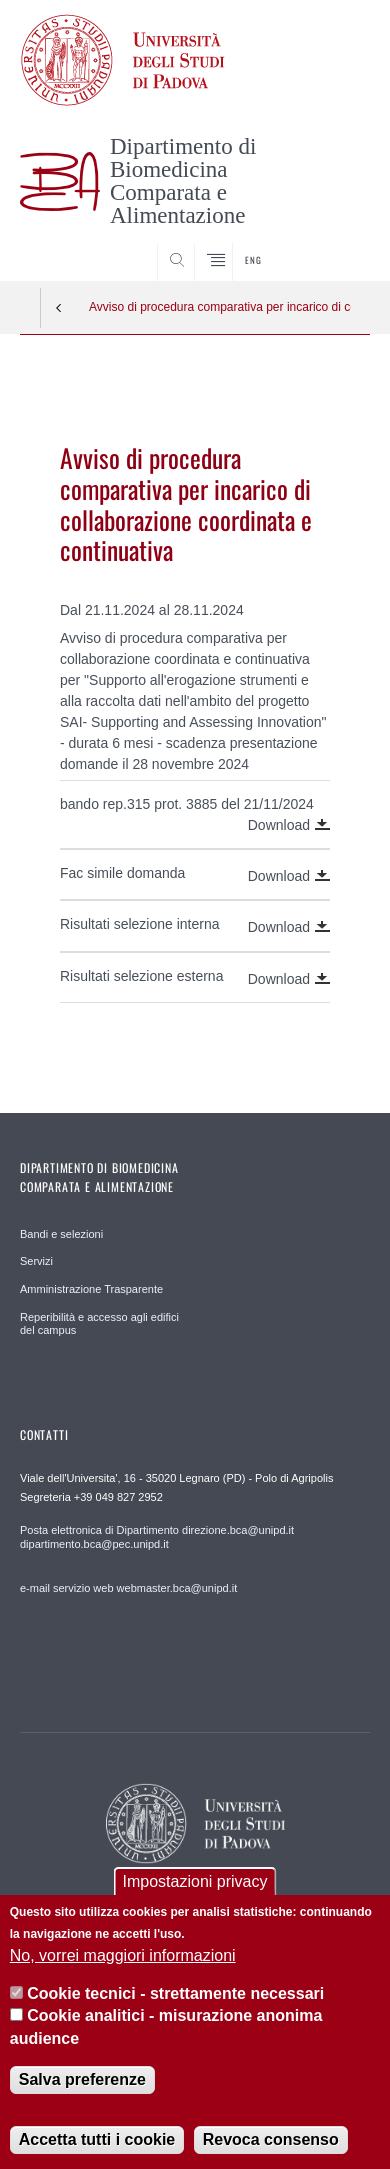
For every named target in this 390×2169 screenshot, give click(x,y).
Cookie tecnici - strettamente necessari (175, 2009)
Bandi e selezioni (61, 1234)
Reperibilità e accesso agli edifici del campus (99, 1324)
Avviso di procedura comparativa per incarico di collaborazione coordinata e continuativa (220, 307)
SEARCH (336, 244)
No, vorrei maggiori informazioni (123, 1970)
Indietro (59, 308)
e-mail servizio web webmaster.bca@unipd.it (128, 1588)
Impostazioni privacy (195, 1897)
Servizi (36, 1261)
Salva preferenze (82, 2095)
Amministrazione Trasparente (91, 1289)
